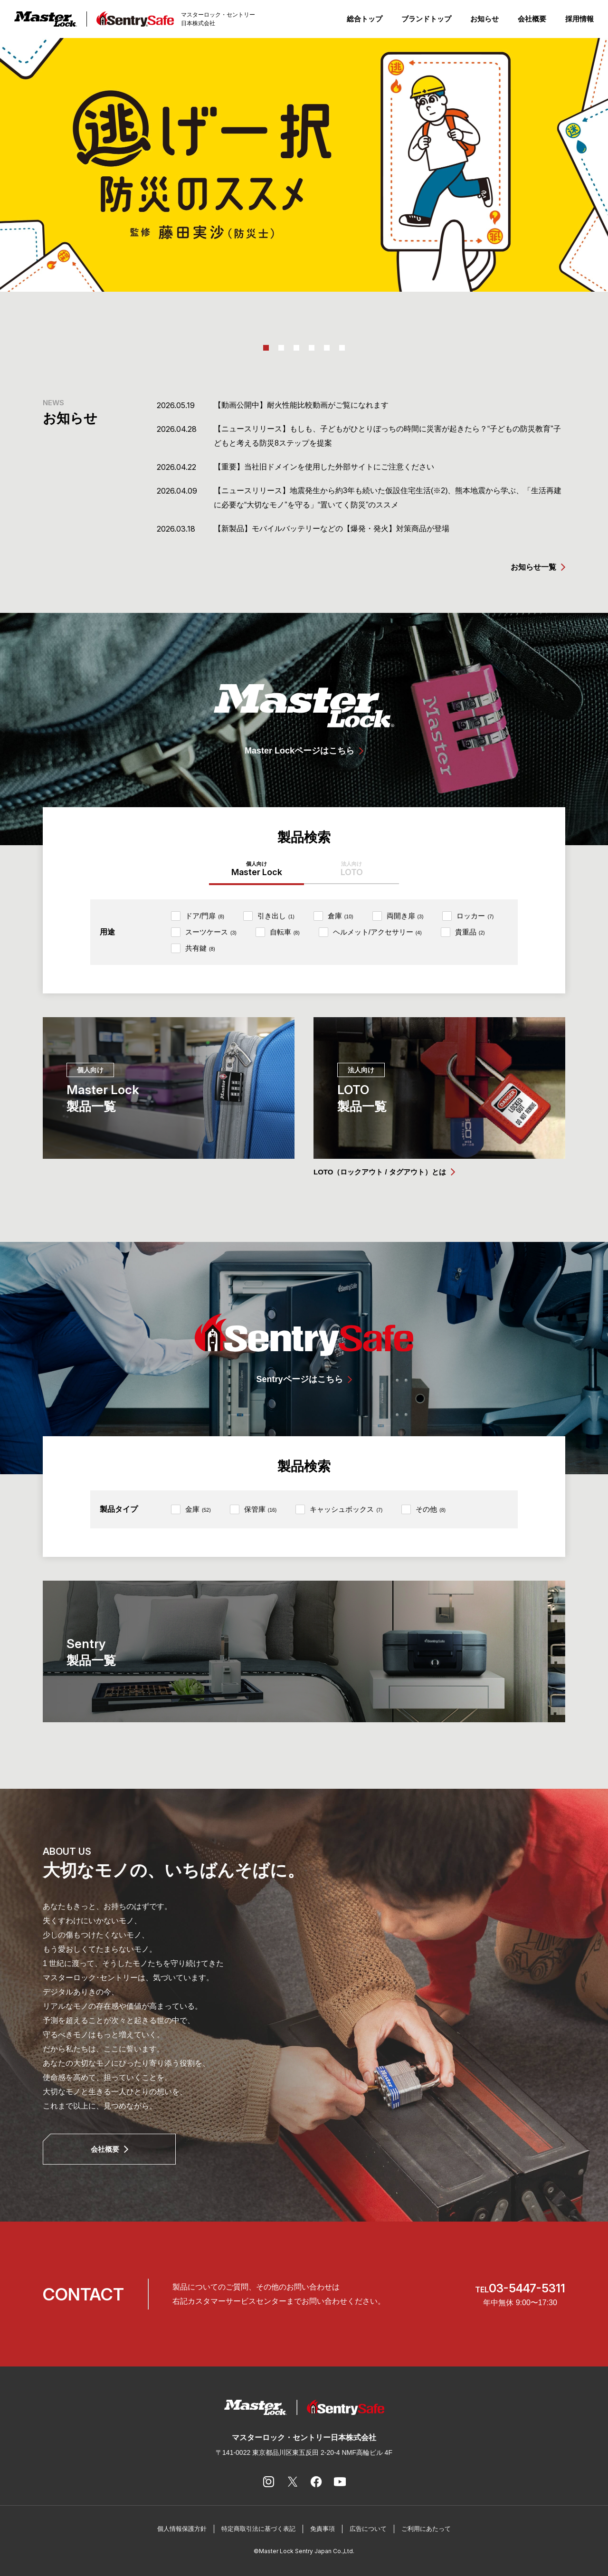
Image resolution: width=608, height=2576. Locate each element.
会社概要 (532, 19)
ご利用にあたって (426, 2528)
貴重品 (470, 932)
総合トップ (364, 19)
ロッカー (475, 916)
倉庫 (340, 916)
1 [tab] (266, 348)
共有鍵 (200, 948)
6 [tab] (342, 348)
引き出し (275, 916)
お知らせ (484, 19)
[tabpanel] (304, 165)
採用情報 (579, 19)
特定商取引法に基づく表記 (258, 2528)
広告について (368, 2528)
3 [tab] (296, 348)
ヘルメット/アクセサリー (377, 932)
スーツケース (211, 932)
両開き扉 (405, 916)
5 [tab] (327, 348)
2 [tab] (281, 348)
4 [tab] (311, 348)
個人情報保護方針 (182, 2528)
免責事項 (322, 2528)
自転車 (285, 932)
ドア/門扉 (204, 916)
